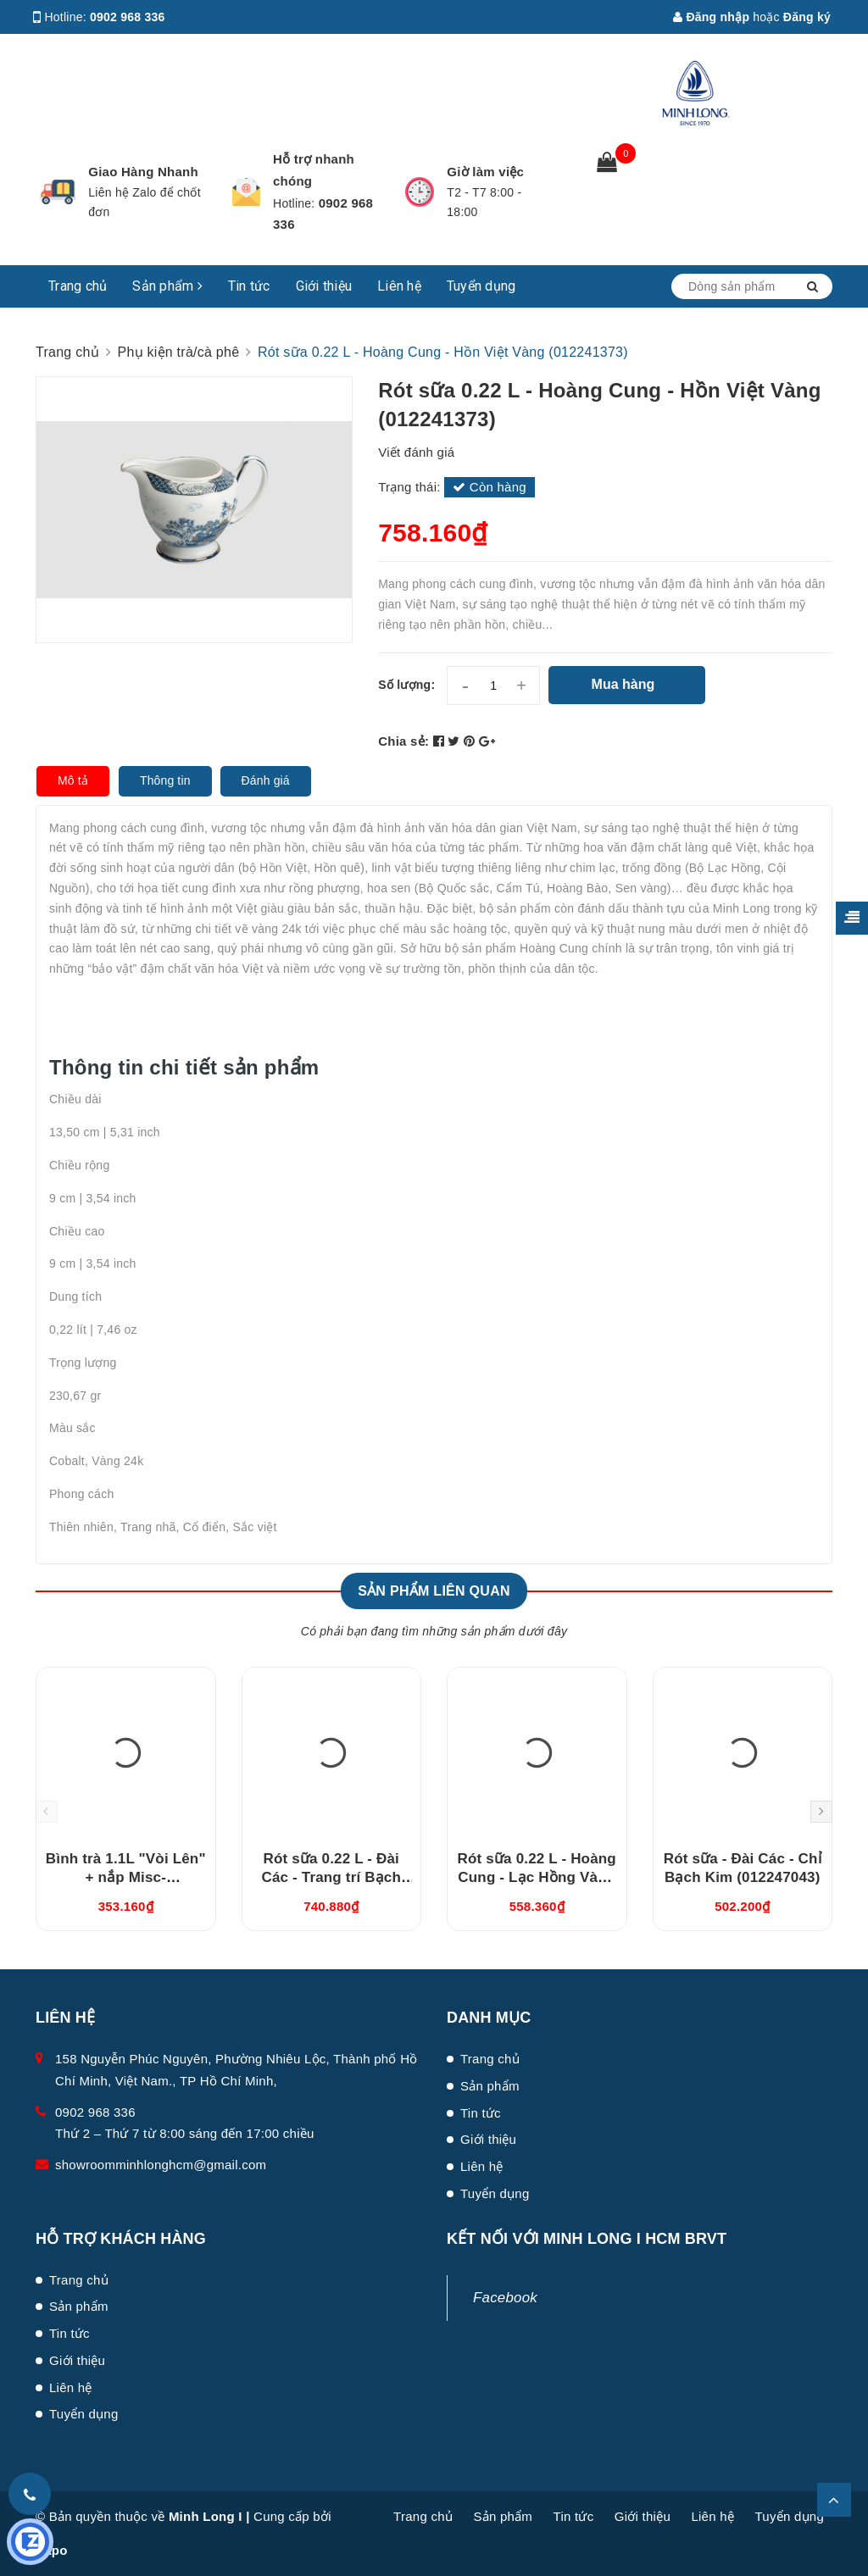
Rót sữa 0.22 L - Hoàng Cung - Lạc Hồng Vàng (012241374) (537, 1877)
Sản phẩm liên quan (434, 1591)
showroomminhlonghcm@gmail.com (160, 2164)
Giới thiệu (324, 286)
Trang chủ (77, 286)
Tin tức (249, 286)
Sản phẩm (167, 286)
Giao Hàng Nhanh (143, 171)
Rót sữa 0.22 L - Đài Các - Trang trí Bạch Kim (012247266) (331, 1877)
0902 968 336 (127, 17)
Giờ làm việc (485, 171)
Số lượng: (406, 684)
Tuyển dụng (481, 286)
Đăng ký (807, 17)
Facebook (505, 2298)
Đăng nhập (711, 17)
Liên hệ (399, 286)
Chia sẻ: (403, 741)
